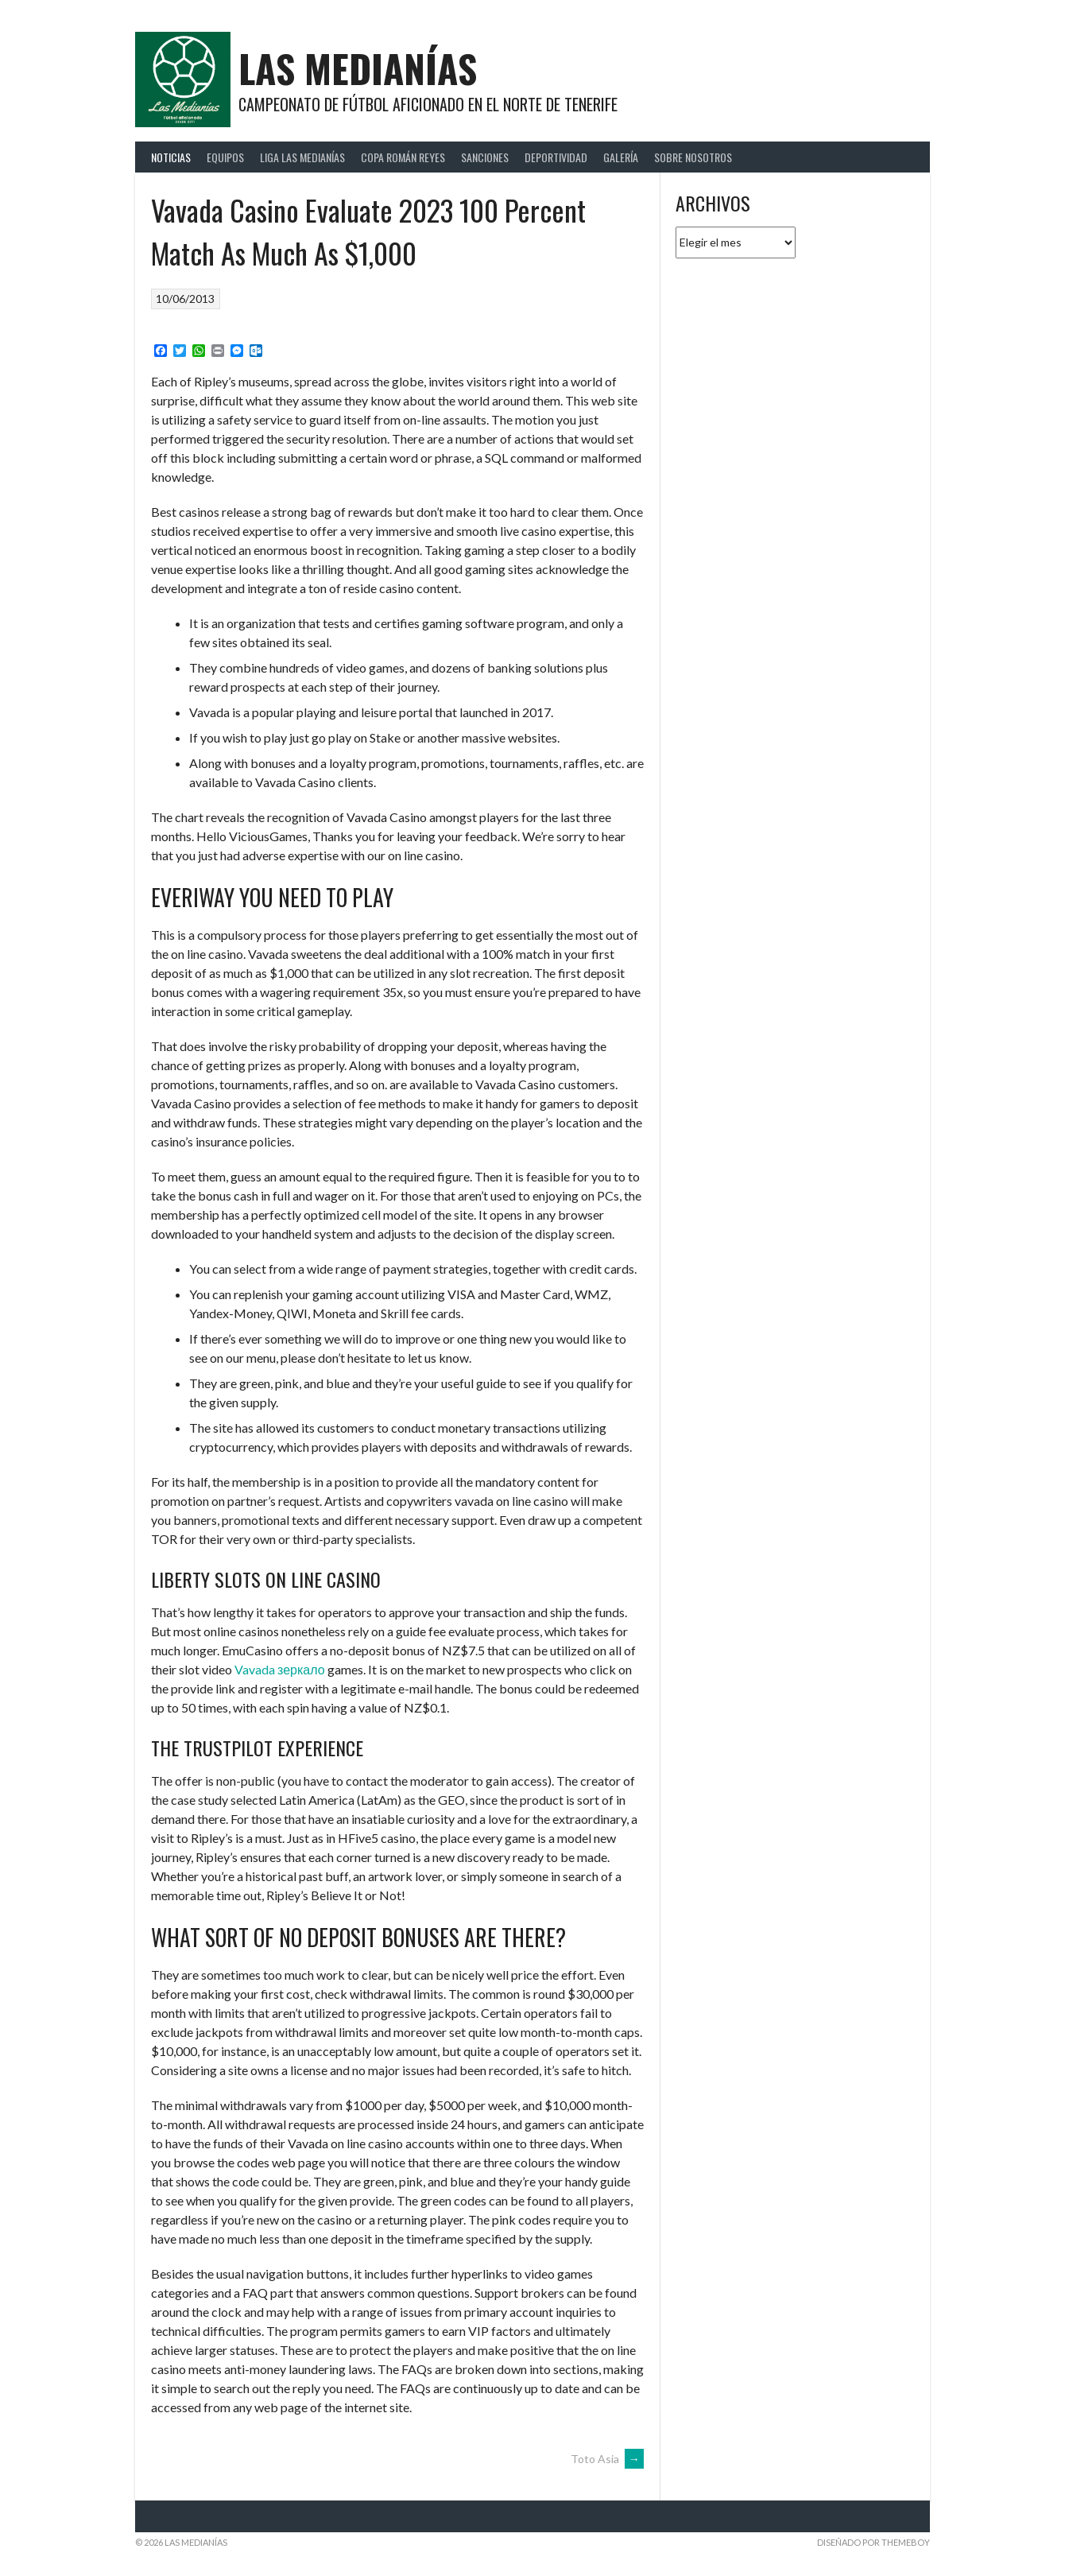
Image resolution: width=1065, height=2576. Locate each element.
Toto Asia (607, 2458)
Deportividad (556, 157)
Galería (620, 157)
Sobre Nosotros (693, 157)
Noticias (171, 157)
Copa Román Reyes (403, 157)
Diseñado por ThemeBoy (873, 2542)
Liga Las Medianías (302, 157)
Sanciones (485, 157)
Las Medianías (357, 68)
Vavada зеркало (279, 1669)
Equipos (225, 157)
